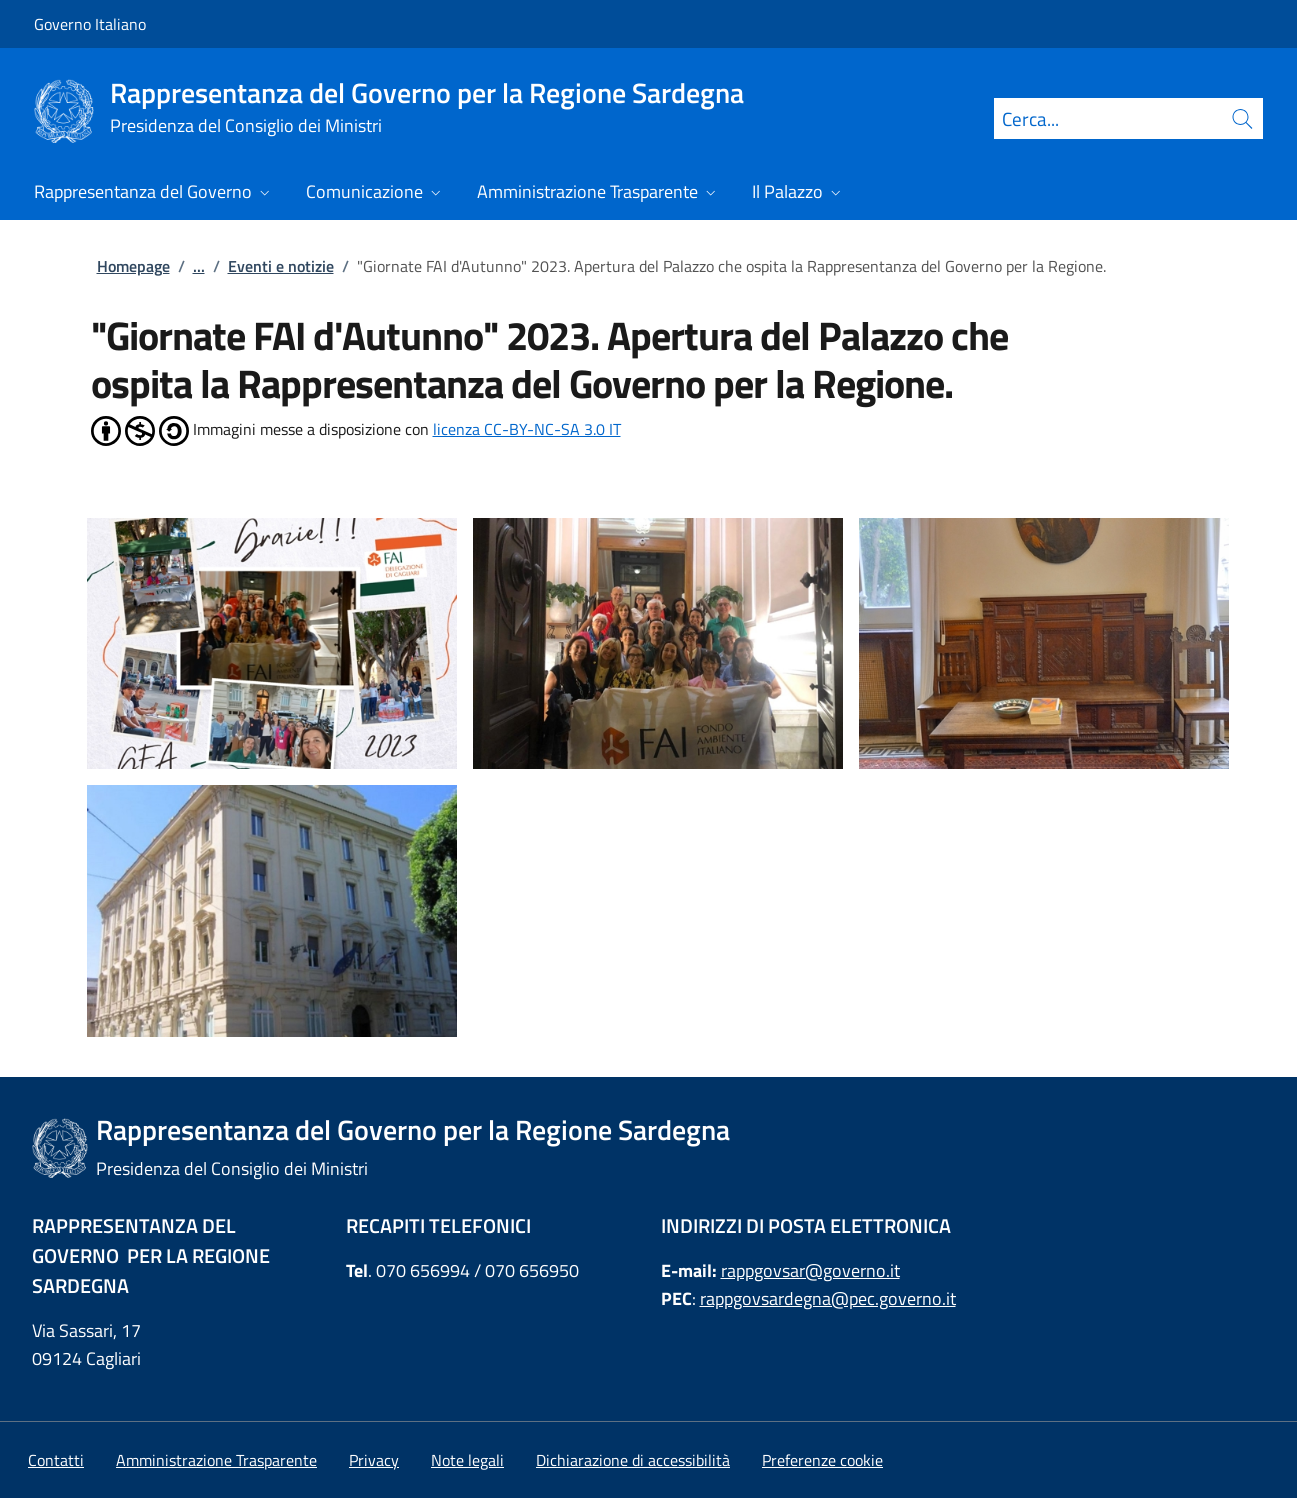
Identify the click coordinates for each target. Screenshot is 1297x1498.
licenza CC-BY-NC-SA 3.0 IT (527, 429)
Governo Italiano (90, 24)
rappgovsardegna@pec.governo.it (828, 1298)
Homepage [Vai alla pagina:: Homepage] (133, 266)
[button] (822, 1460)
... (199, 266)
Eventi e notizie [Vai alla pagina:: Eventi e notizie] (281, 266)
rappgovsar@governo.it (810, 1270)
